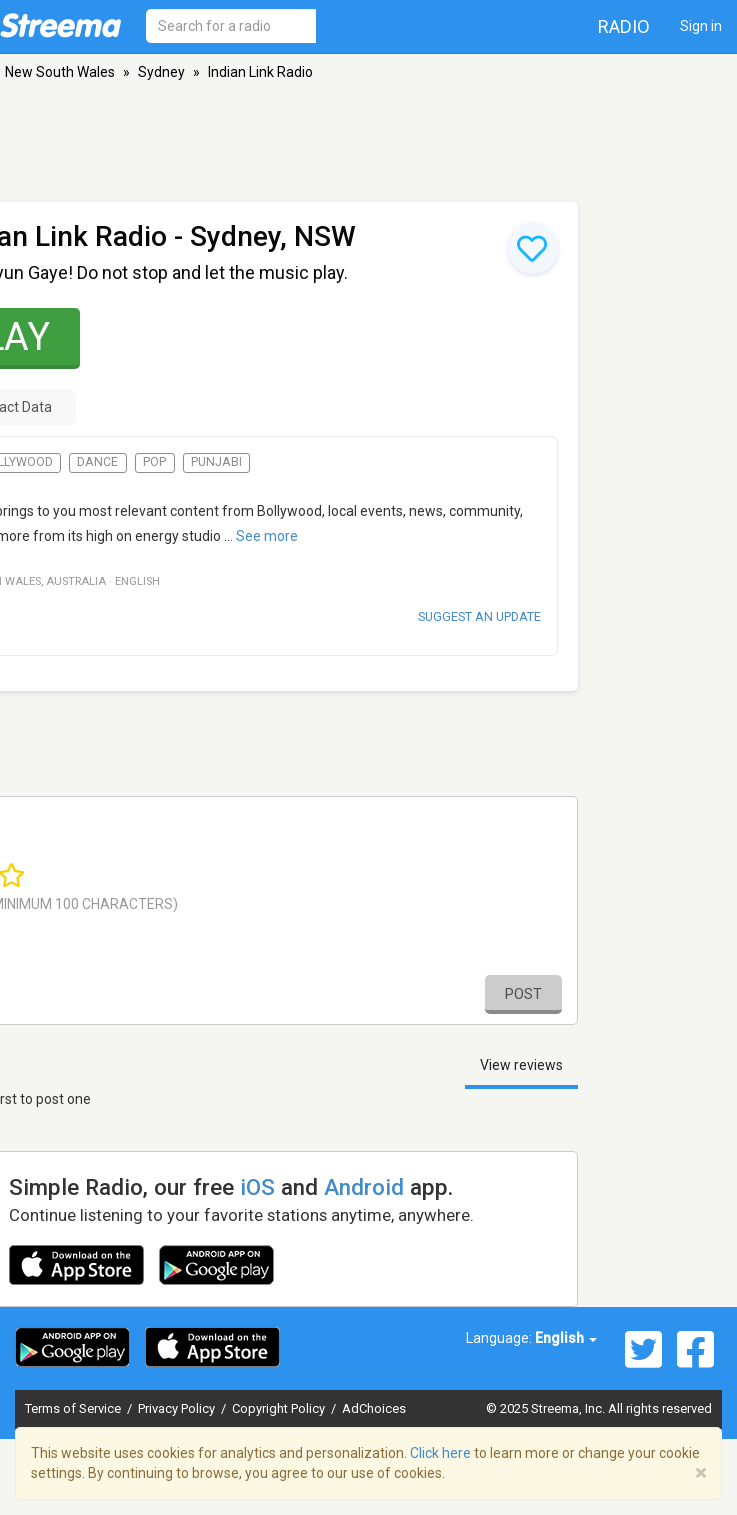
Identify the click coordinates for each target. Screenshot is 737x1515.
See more (267, 536)
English (566, 1338)
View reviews (521, 1065)
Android (364, 1187)
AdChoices (374, 1408)
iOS (257, 1187)
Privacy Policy (178, 1408)
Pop (154, 462)
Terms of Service (74, 1408)
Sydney (161, 72)
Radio (624, 26)
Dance (97, 462)
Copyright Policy (280, 1408)
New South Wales (60, 72)
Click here (440, 1453)
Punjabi (216, 462)
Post (523, 994)
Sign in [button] (701, 26)
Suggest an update (479, 616)
